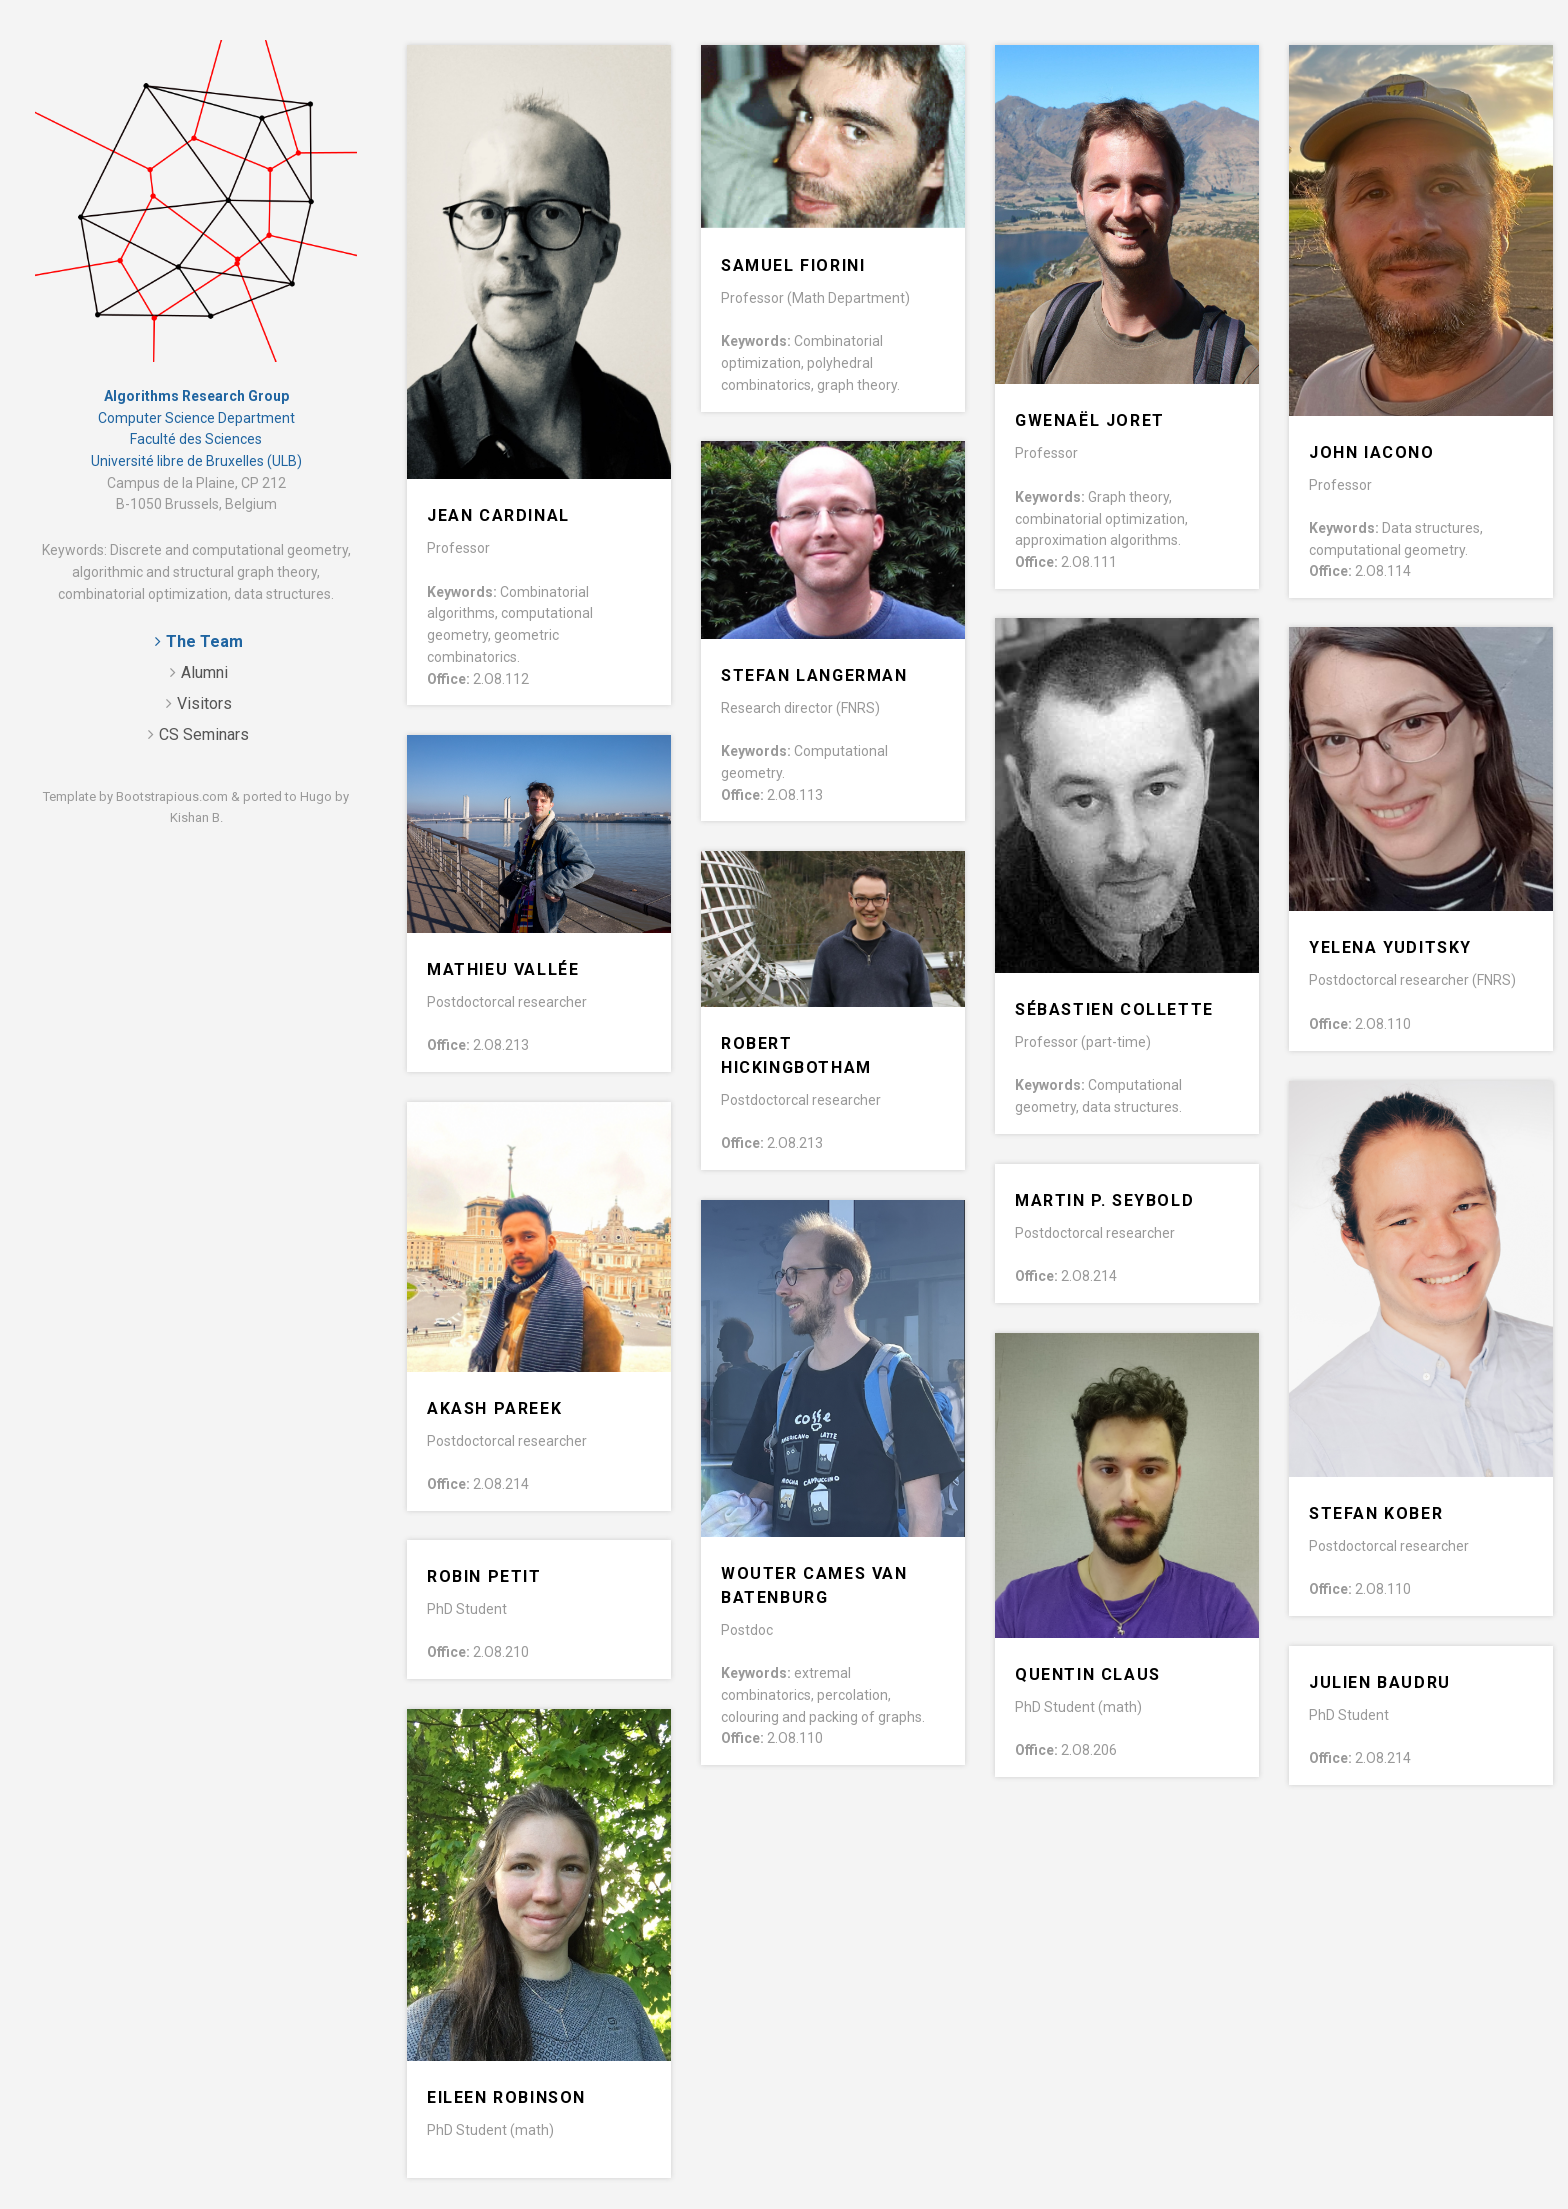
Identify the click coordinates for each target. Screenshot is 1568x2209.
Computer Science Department (196, 418)
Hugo (316, 796)
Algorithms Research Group (196, 396)
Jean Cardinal (498, 515)
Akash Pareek (494, 1408)
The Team (204, 641)
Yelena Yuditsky (1390, 947)
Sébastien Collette (1114, 1009)
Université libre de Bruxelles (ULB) (196, 461)
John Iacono (1372, 452)
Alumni (204, 672)
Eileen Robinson (506, 2097)
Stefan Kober (1376, 1513)
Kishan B (195, 817)
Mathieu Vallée (503, 969)
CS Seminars (204, 734)
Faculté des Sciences (196, 439)
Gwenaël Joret (1090, 420)
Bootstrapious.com (172, 796)
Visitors (204, 703)
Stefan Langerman (814, 675)
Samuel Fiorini (793, 265)
